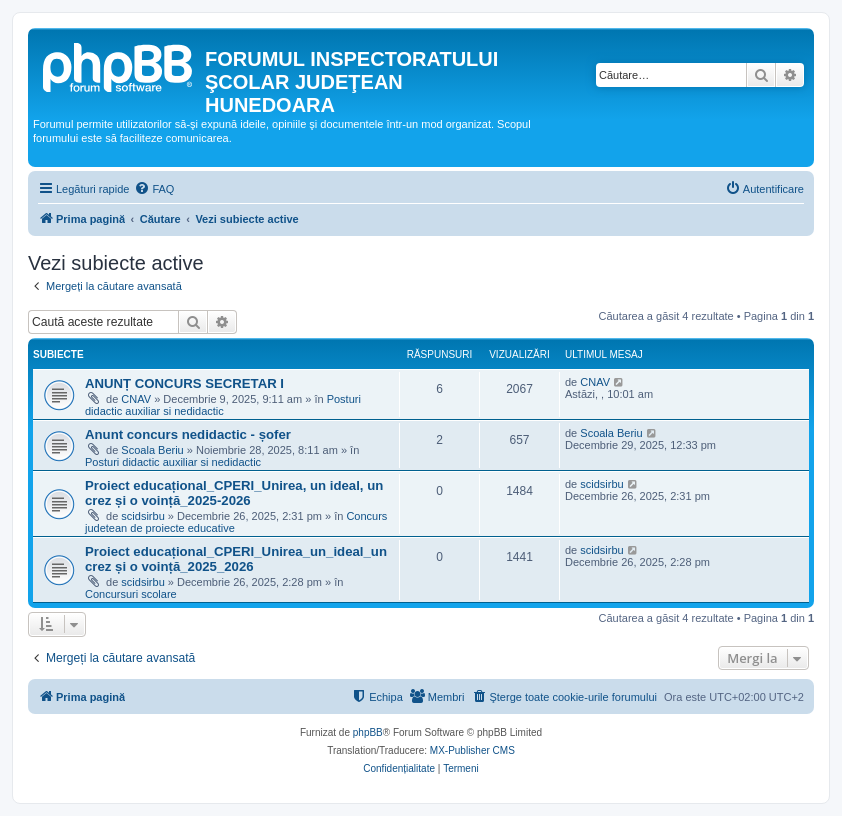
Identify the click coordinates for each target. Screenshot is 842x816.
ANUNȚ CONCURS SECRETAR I (184, 383)
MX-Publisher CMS (472, 750)
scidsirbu (142, 516)
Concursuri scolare (131, 594)
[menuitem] (154, 189)
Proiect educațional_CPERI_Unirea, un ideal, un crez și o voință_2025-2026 (234, 493)
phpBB (368, 732)
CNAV (136, 399)
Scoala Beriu (152, 450)
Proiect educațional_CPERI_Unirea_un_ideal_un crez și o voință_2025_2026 (236, 559)
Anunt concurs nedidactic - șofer (188, 434)
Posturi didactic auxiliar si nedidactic (223, 405)
